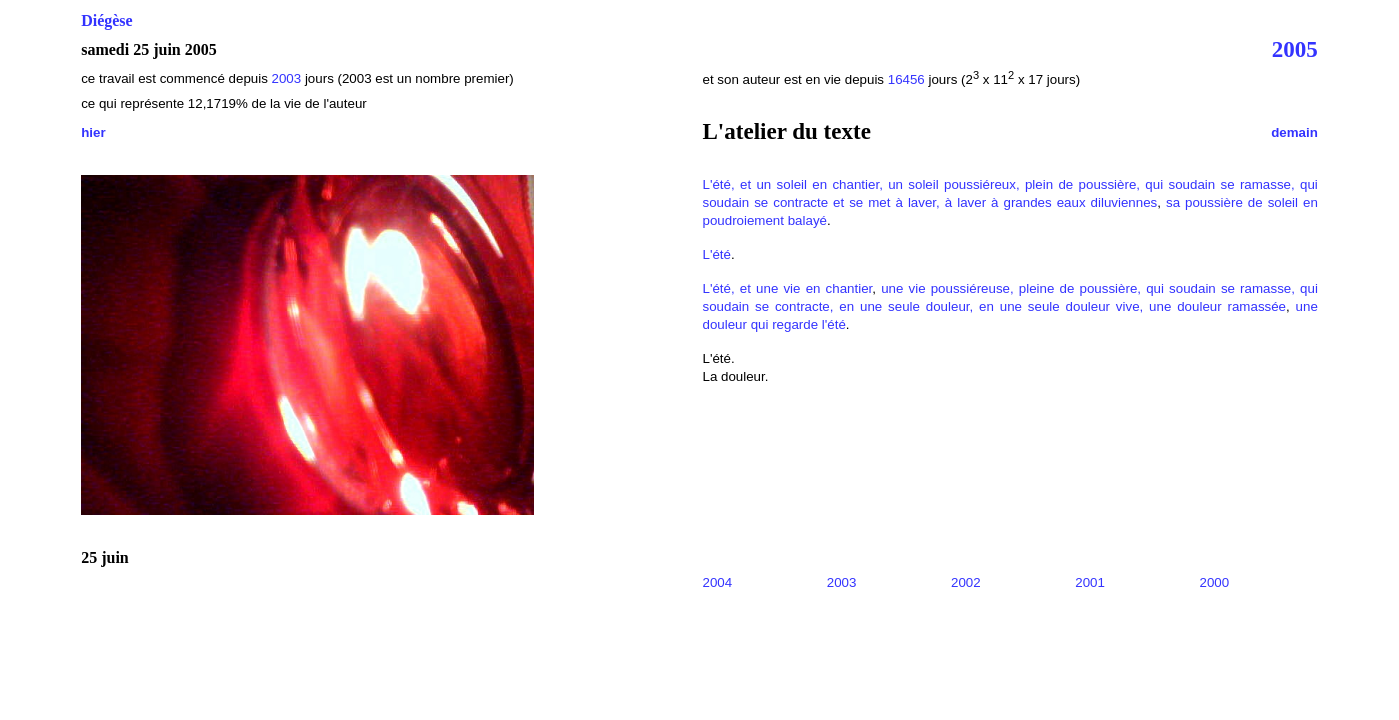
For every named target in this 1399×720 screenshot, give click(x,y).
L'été (716, 254)
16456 (906, 79)
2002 (966, 582)
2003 (287, 78)
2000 (1215, 582)
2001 (1090, 582)
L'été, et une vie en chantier (787, 288)
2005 (1295, 49)
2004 (717, 582)
